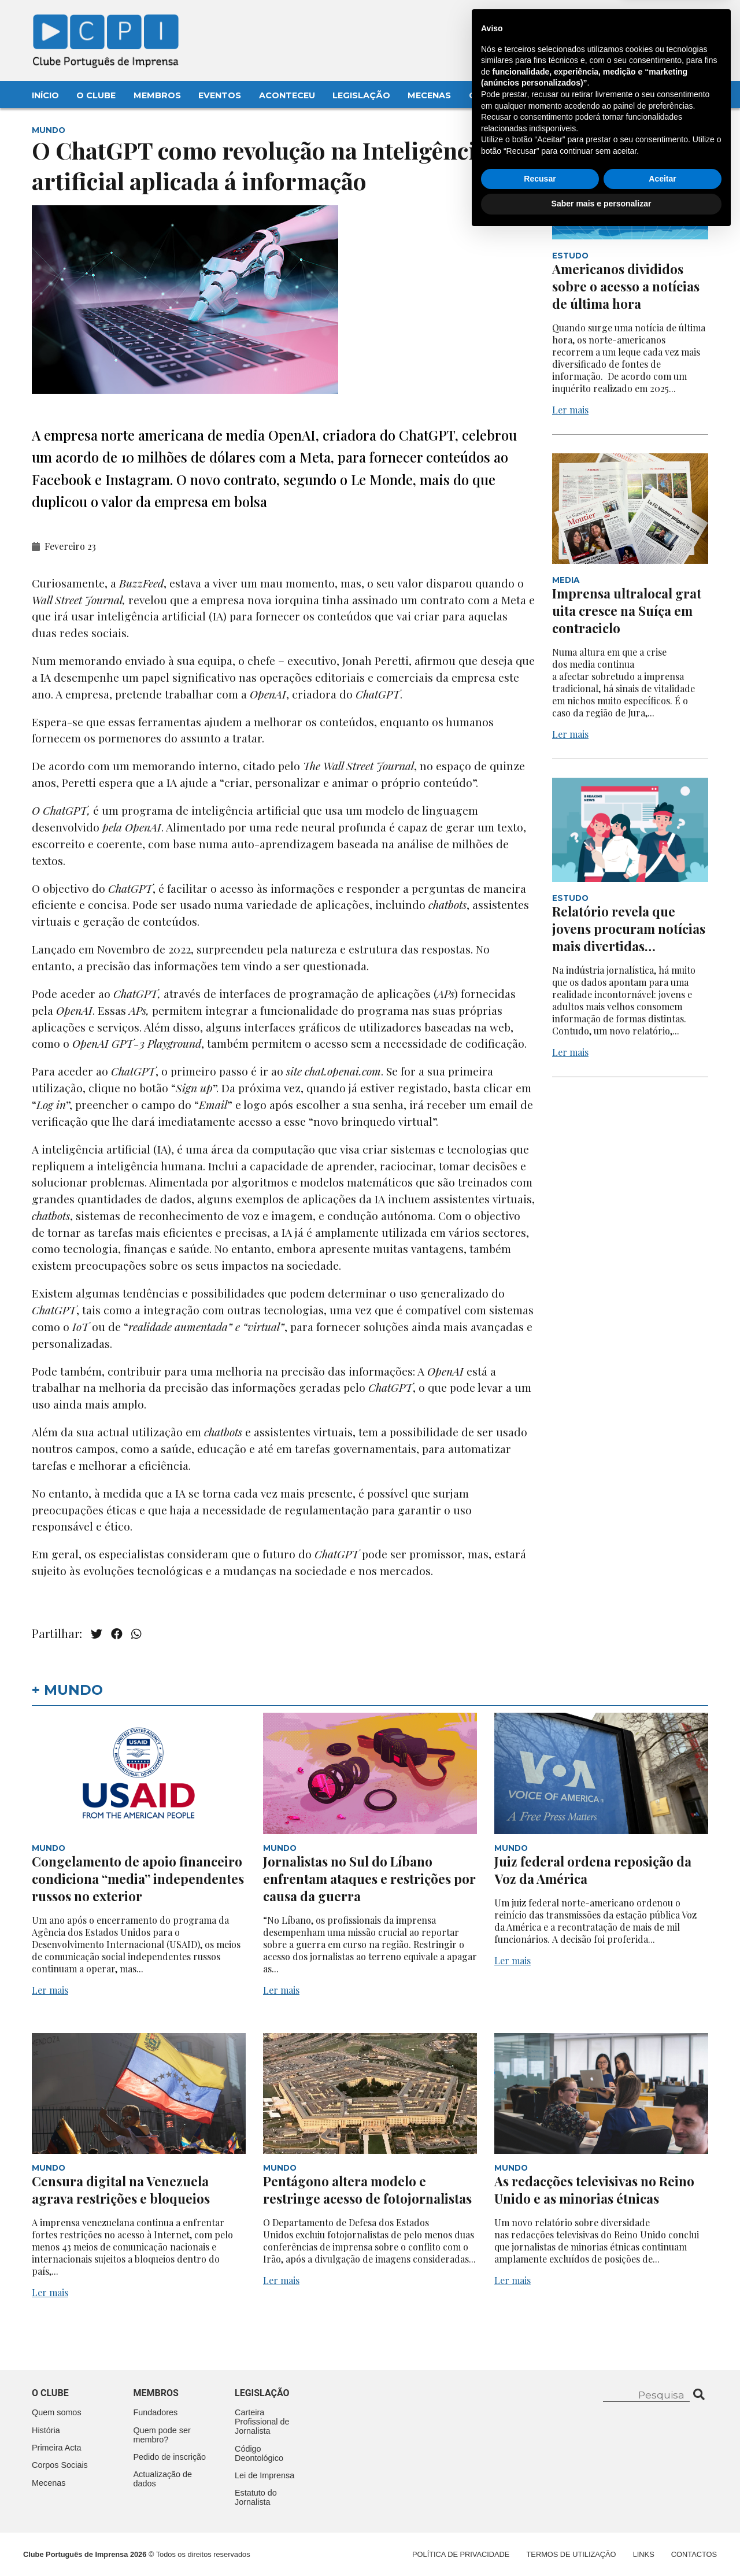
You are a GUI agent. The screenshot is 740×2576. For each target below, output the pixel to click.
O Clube (96, 95)
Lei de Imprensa (264, 2475)
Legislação (361, 95)
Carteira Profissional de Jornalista (262, 2421)
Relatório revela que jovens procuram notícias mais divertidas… (628, 929)
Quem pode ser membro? (162, 2435)
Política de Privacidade (460, 2554)
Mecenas (429, 95)
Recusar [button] (540, 2519)
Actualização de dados (163, 2479)
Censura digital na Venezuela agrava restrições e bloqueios (121, 2189)
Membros (157, 95)
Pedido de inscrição (170, 2457)
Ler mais (570, 410)
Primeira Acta (57, 2447)
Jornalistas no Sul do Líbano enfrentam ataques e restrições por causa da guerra (369, 1879)
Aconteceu (287, 95)
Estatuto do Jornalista (256, 2497)
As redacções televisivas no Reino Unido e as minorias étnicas (594, 2189)
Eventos (219, 95)
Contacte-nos (678, 21)
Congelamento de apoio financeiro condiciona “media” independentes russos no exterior (138, 1879)
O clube (50, 2392)
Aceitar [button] (662, 2519)
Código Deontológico (259, 2453)
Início (45, 95)
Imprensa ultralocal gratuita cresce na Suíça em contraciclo (626, 611)
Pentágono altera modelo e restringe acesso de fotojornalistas (367, 2189)
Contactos (498, 95)
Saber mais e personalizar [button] (602, 2544)
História (46, 2430)
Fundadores (156, 2412)
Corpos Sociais (60, 2465)
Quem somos (57, 2412)
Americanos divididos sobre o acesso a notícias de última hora (626, 286)
